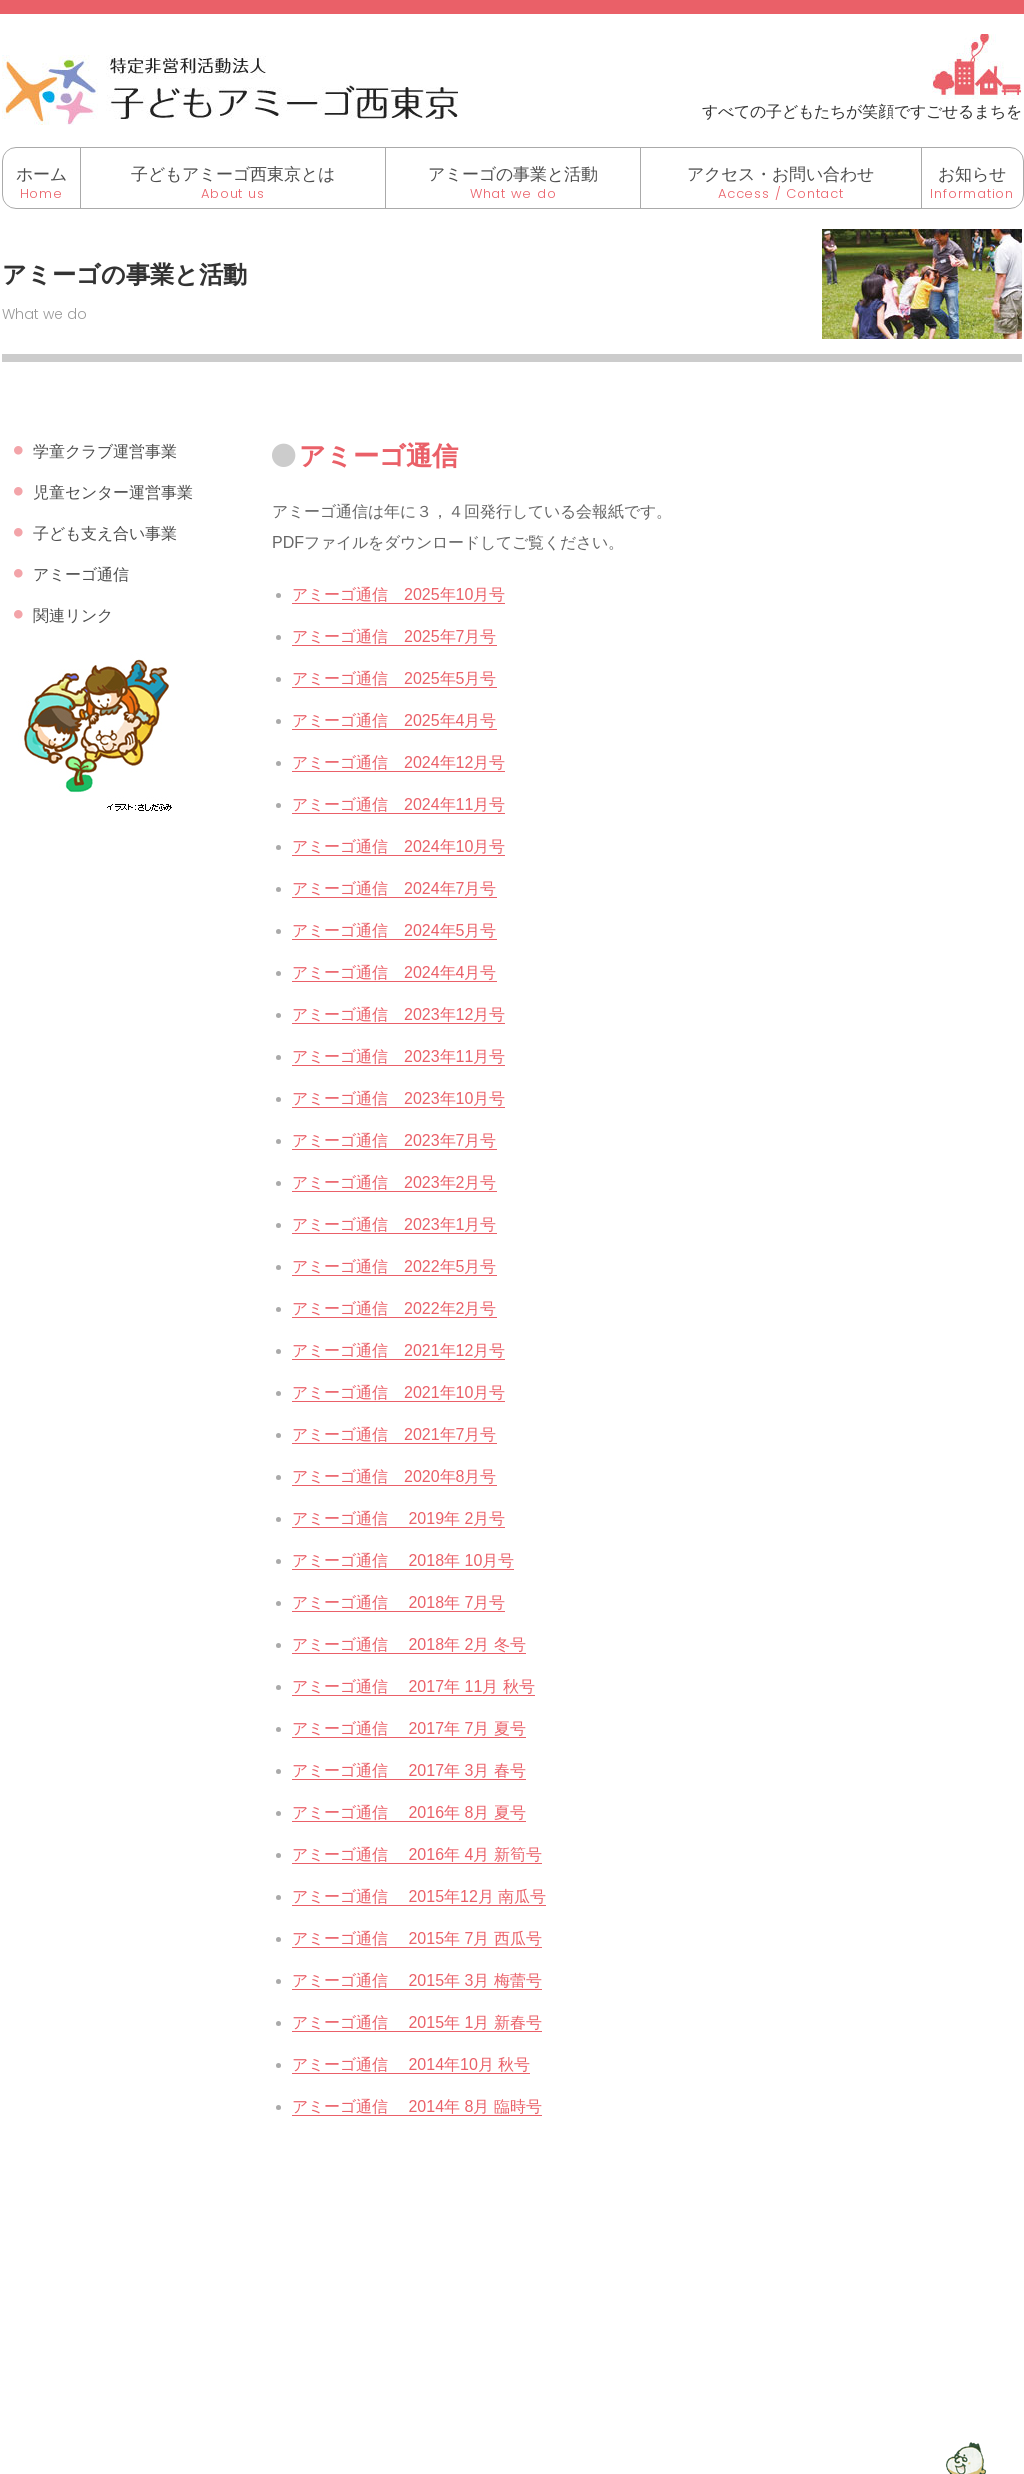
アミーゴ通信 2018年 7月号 (398, 1602)
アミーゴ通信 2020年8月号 (394, 1476)
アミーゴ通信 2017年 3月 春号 (409, 1770)
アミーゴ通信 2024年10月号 (398, 846)
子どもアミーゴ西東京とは (233, 174)
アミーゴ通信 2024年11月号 (398, 804)
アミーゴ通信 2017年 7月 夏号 (409, 1728)
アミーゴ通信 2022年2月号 (394, 1308)
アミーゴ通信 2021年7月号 (394, 1434)
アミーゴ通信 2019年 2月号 (398, 1518)
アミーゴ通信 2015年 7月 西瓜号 (417, 1938)
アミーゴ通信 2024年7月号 (394, 888)
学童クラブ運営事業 (105, 451)
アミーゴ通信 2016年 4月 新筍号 (417, 1854)
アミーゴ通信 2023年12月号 (398, 1014)
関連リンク (73, 615)
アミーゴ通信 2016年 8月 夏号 (409, 1812)
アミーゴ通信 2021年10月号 (398, 1392)
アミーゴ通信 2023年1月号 (394, 1224)
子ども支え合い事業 (105, 533)
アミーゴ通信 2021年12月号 (398, 1350)
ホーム (41, 174)
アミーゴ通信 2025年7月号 (394, 636)
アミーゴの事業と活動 (513, 174)
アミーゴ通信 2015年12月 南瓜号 (419, 1896)
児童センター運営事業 (113, 492)
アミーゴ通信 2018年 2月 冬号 (409, 1644)
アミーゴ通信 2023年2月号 (394, 1182)
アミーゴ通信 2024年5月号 (394, 930)
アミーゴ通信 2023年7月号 (394, 1140)
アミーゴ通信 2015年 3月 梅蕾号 (417, 1980)
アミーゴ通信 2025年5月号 (394, 678)
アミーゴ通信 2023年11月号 (398, 1056)
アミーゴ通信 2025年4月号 (394, 720)
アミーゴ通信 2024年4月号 (394, 972)
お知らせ (972, 174)
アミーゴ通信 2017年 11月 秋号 (413, 1686)
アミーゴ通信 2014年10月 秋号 (411, 2064)
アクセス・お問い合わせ (780, 174)
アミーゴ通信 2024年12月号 (398, 762)
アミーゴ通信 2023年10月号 (398, 1098)
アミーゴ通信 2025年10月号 (398, 594)
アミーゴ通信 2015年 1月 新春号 (417, 2022)
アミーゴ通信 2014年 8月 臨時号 (417, 2106)
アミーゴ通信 (81, 574)
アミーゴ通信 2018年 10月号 (403, 1560)
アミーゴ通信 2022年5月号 (394, 1266)
